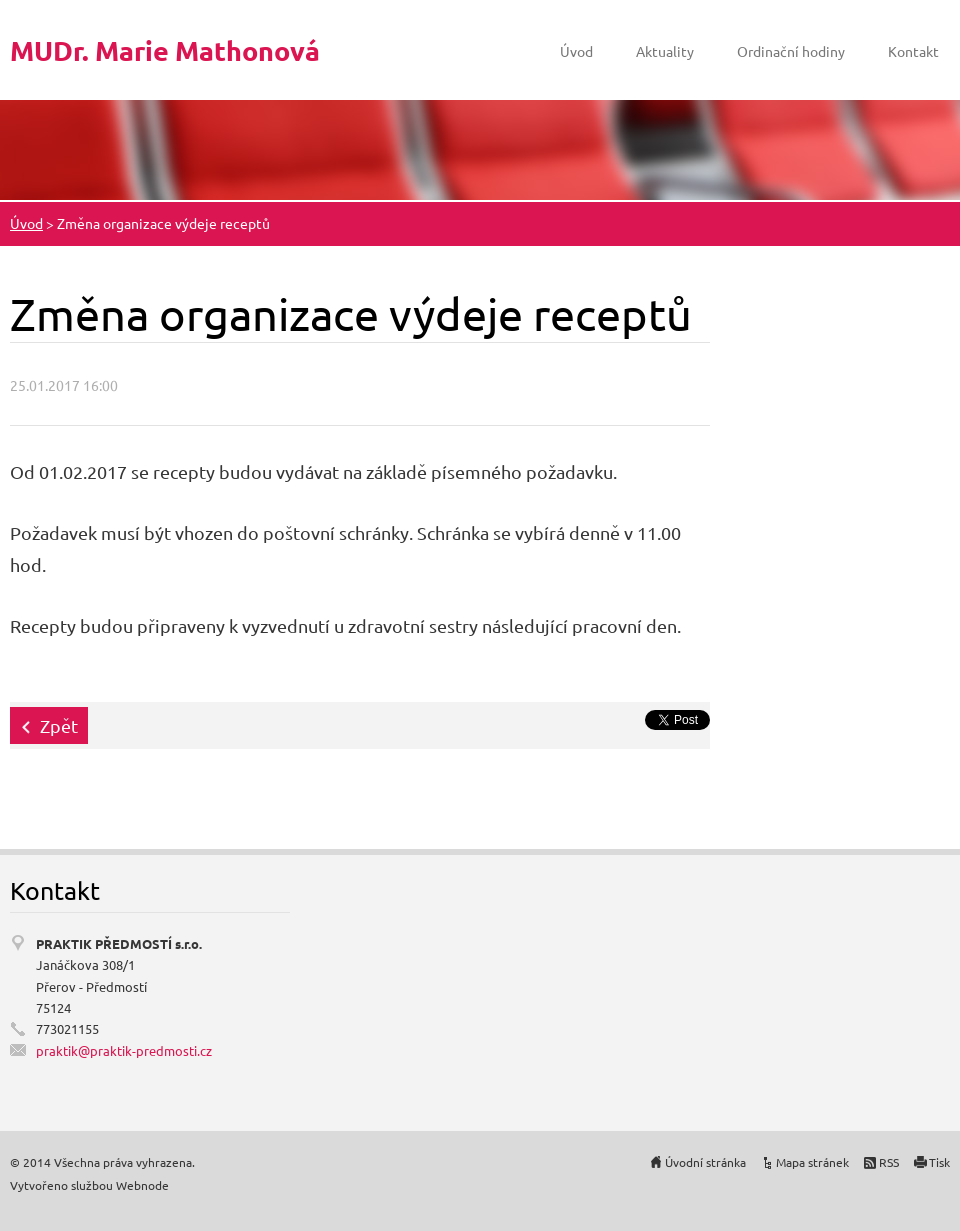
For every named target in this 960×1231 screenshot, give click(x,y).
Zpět (59, 725)
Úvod (576, 51)
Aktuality (665, 51)
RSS (889, 1162)
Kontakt (913, 51)
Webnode (142, 1185)
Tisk (939, 1162)
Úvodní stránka (705, 1162)
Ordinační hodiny (791, 51)
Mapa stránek (812, 1162)
